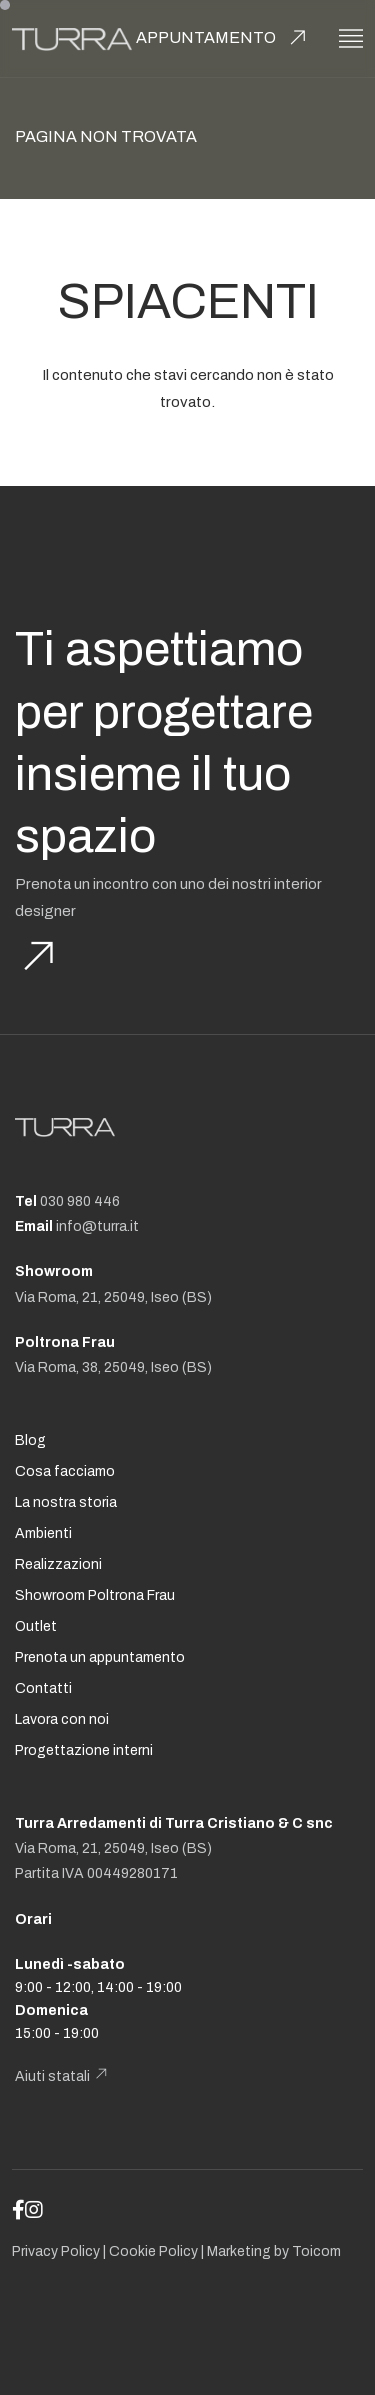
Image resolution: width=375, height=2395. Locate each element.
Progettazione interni (84, 1750)
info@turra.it (97, 1226)
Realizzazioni (58, 1564)
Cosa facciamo (65, 1471)
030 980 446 (80, 1201)
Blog (30, 1440)
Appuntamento (206, 37)
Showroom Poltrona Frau (95, 1595)
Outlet (36, 1626)
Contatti (43, 1688)
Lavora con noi (62, 1719)
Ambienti (43, 1533)
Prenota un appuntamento (100, 1657)
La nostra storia (66, 1502)
